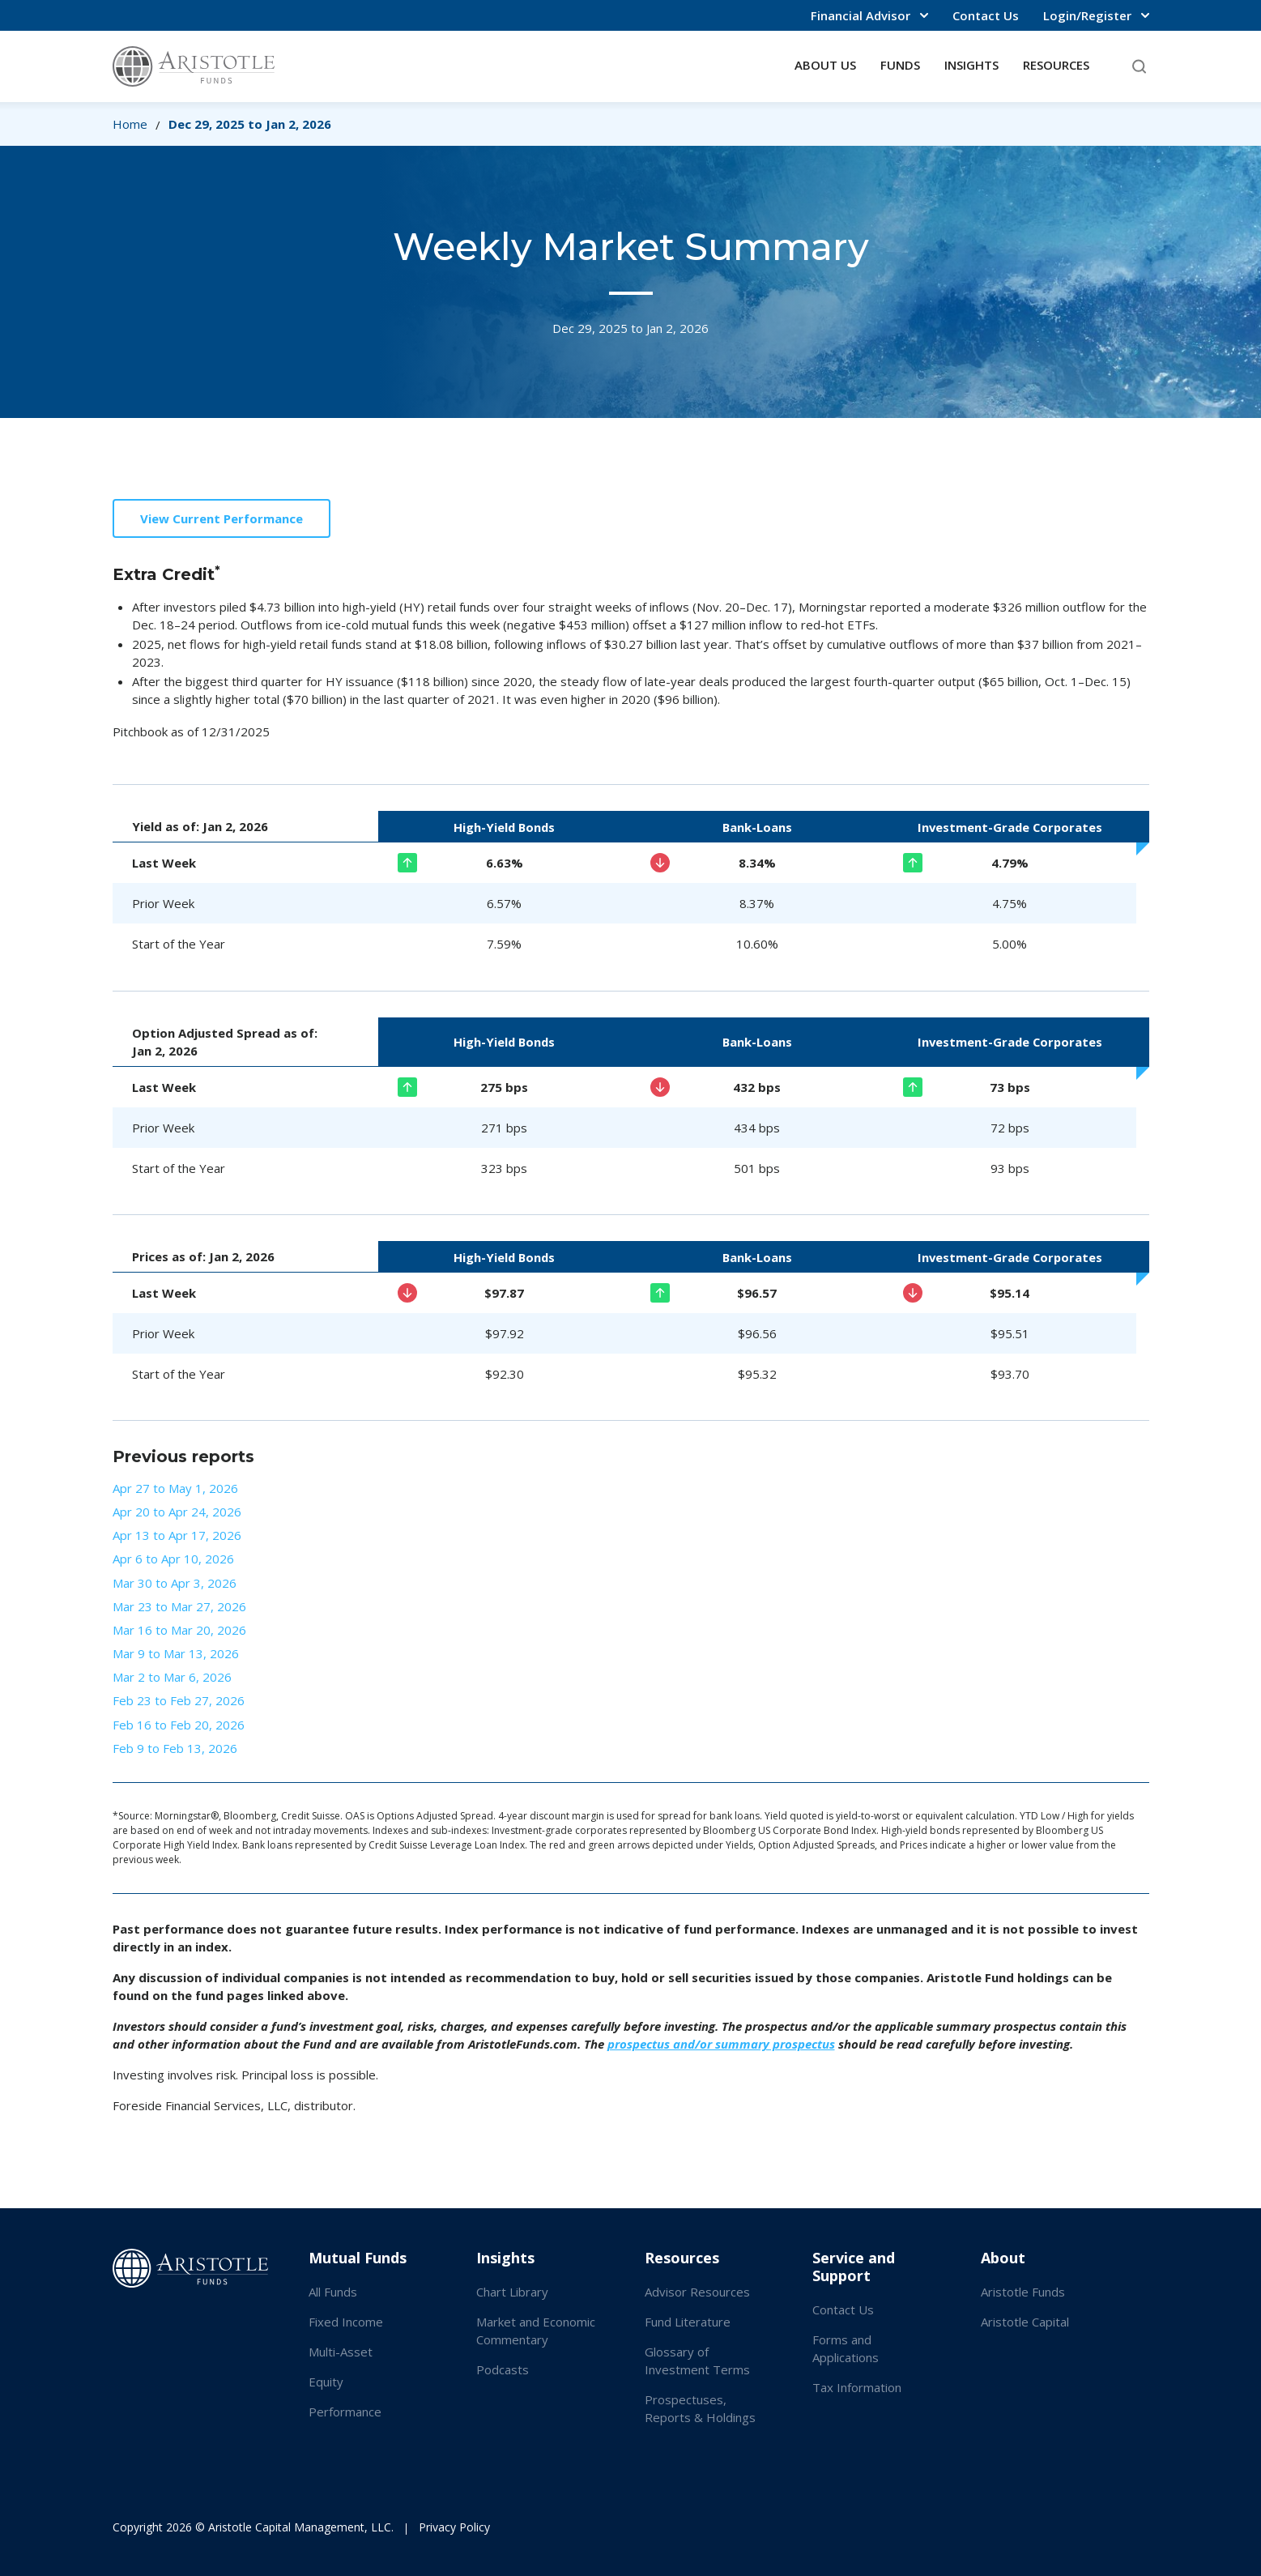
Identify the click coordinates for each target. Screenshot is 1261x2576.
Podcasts (502, 2369)
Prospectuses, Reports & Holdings (700, 2408)
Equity (326, 2381)
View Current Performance (221, 518)
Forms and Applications (845, 2348)
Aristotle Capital (1025, 2322)
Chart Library (512, 2292)
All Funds (333, 2292)
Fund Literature (688, 2322)
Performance (345, 2411)
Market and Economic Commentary (535, 2331)
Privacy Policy (454, 2527)
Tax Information (856, 2387)
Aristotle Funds (1023, 2292)
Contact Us (985, 15)
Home (130, 124)
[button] (869, 15)
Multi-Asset (341, 2352)
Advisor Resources (697, 2292)
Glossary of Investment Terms (697, 2361)
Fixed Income (346, 2322)
